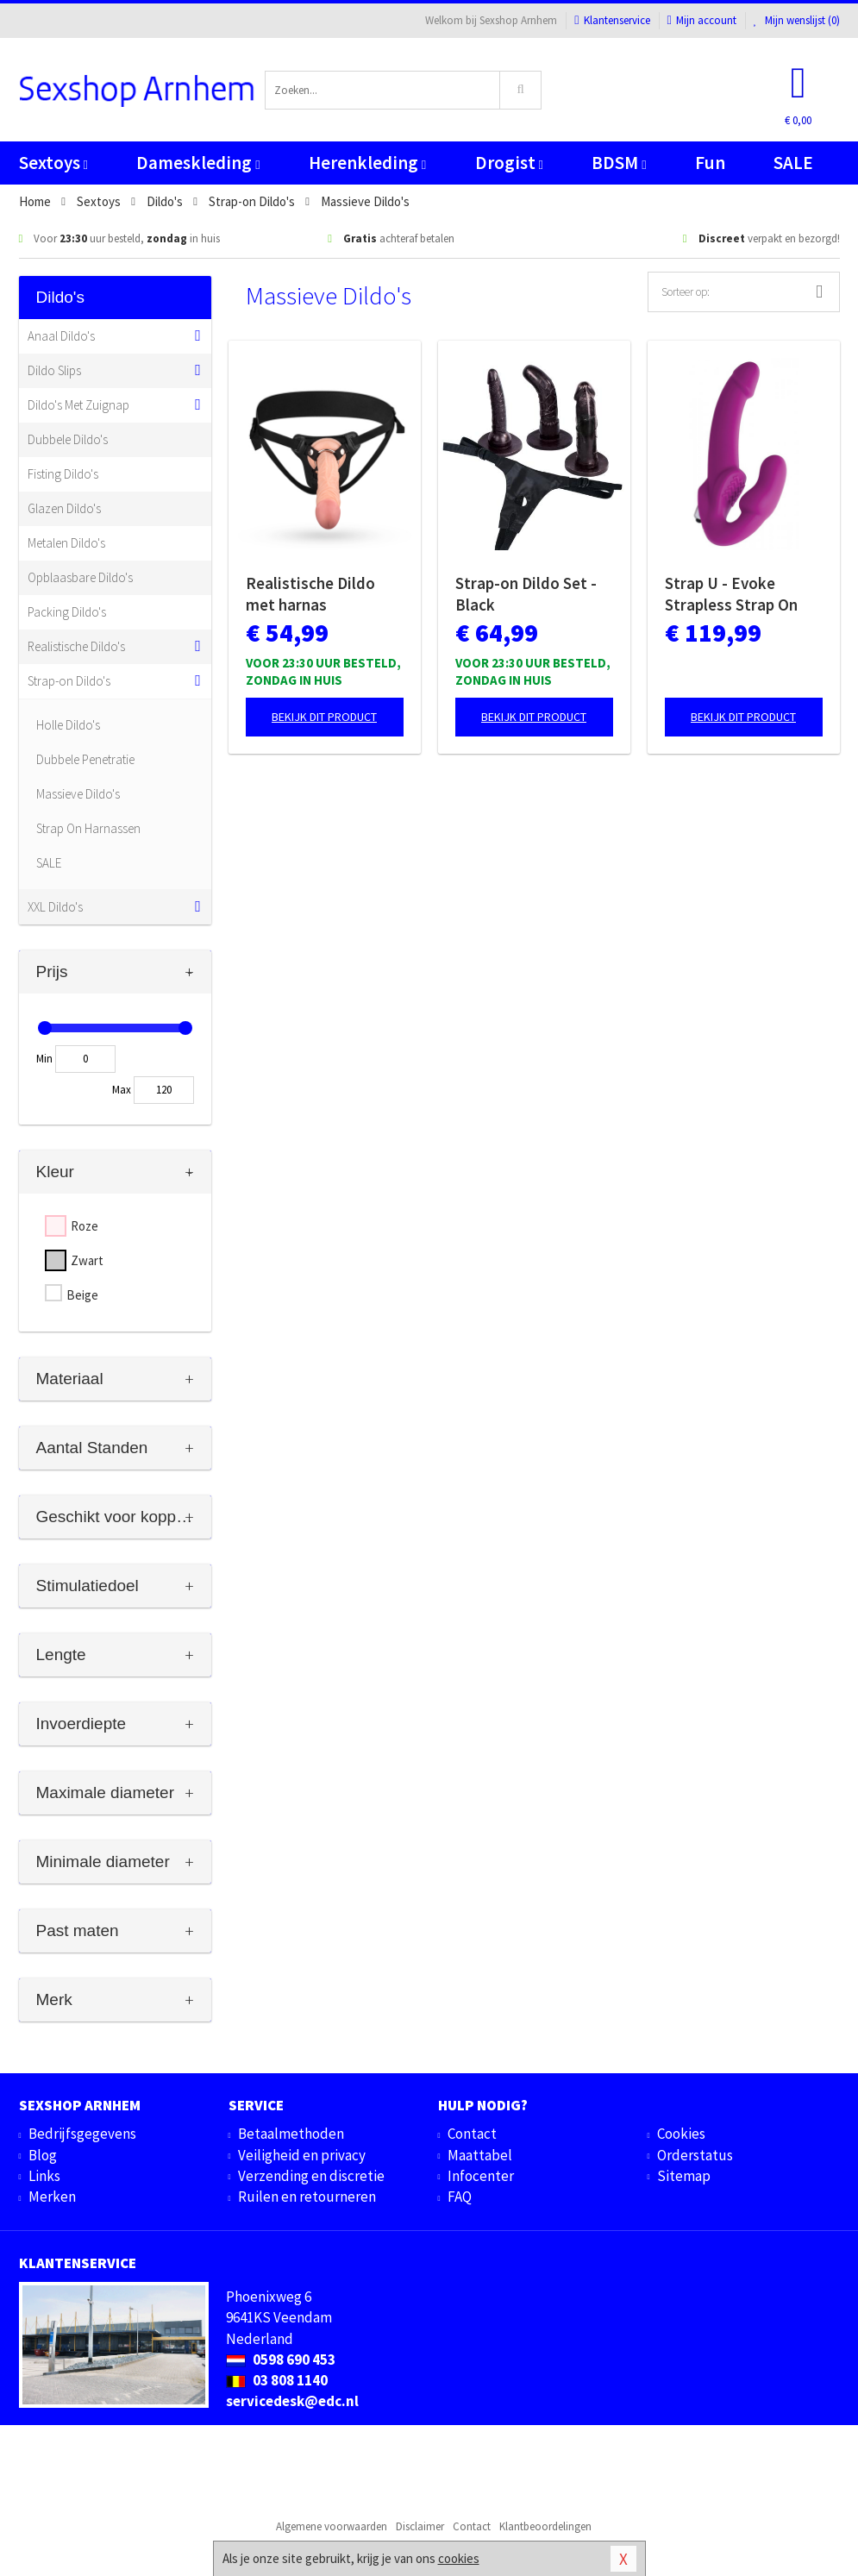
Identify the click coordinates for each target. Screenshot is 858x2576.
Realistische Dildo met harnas (310, 594)
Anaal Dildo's (61, 336)
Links (44, 2175)
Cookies (681, 2133)
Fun (710, 162)
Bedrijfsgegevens (82, 2133)
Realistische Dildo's (76, 646)
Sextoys (53, 162)
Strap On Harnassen (88, 828)
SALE (793, 162)
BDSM (619, 162)
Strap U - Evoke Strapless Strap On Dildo (731, 594)
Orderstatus (695, 2155)
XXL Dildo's (55, 907)
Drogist (509, 162)
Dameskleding (198, 162)
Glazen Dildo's (64, 508)
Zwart (87, 1260)
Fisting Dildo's (63, 474)
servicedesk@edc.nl (292, 2400)
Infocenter (481, 2175)
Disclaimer (420, 2526)
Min (44, 1058)
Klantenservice (611, 20)
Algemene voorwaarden (331, 2526)
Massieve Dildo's (78, 794)
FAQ (460, 2196)
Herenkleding (367, 162)
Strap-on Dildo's (69, 681)
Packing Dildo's (67, 612)
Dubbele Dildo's (68, 439)
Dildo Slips (54, 370)
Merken (52, 2196)
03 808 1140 (277, 2380)
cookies (458, 2558)
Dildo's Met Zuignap (78, 405)
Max (121, 1089)
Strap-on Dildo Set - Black (526, 594)
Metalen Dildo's (66, 543)
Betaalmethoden (291, 2133)
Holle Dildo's (68, 725)
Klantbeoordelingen (545, 2526)
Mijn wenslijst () (797, 20)
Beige (82, 1295)
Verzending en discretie (311, 2175)
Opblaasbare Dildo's (80, 577)
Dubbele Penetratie (85, 759)
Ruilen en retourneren (307, 2196)
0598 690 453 (280, 2359)
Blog (42, 2155)
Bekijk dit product (324, 716)
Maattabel (480, 2155)
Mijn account (701, 20)
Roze (84, 1226)
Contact (472, 2133)
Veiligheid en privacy (302, 2155)
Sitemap (684, 2175)
